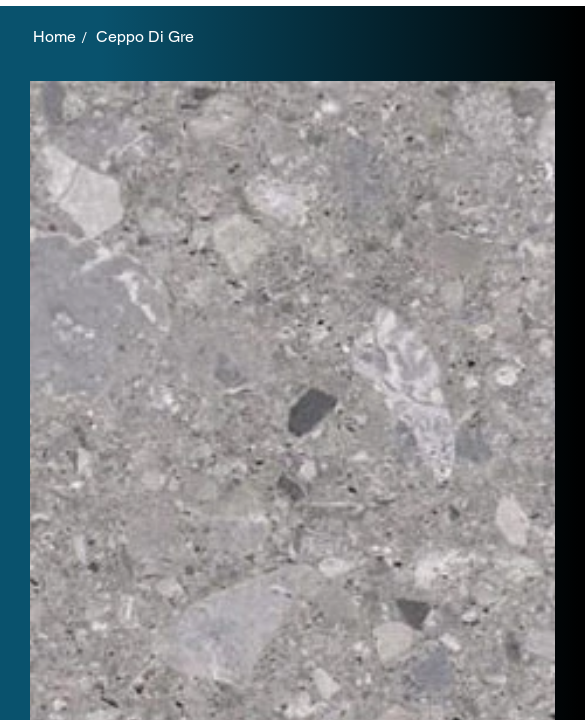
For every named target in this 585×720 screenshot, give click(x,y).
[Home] (54, 37)
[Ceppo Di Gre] (145, 37)
